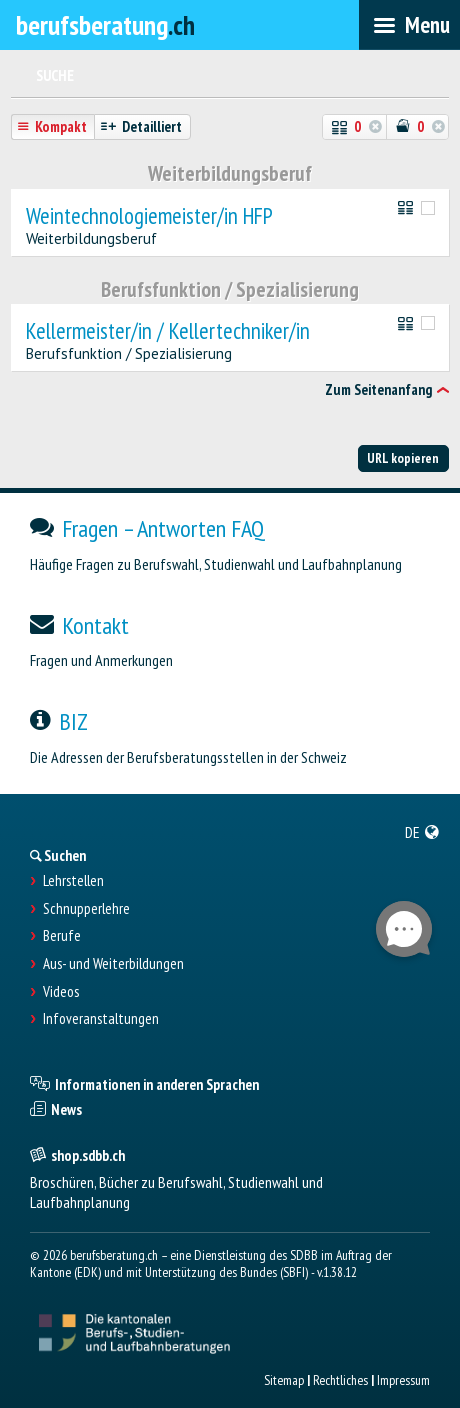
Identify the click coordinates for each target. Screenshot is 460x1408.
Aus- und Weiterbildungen (113, 964)
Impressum (403, 1380)
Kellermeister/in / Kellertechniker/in (168, 331)
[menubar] (409, 25)
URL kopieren (403, 458)
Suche (55, 75)
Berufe (62, 936)
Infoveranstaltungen (101, 1019)
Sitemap (284, 1380)
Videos (61, 992)
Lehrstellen (73, 881)
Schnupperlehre (86, 909)
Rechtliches (340, 1380)
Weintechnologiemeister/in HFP (149, 216)
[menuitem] (422, 832)
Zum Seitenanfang (378, 389)
